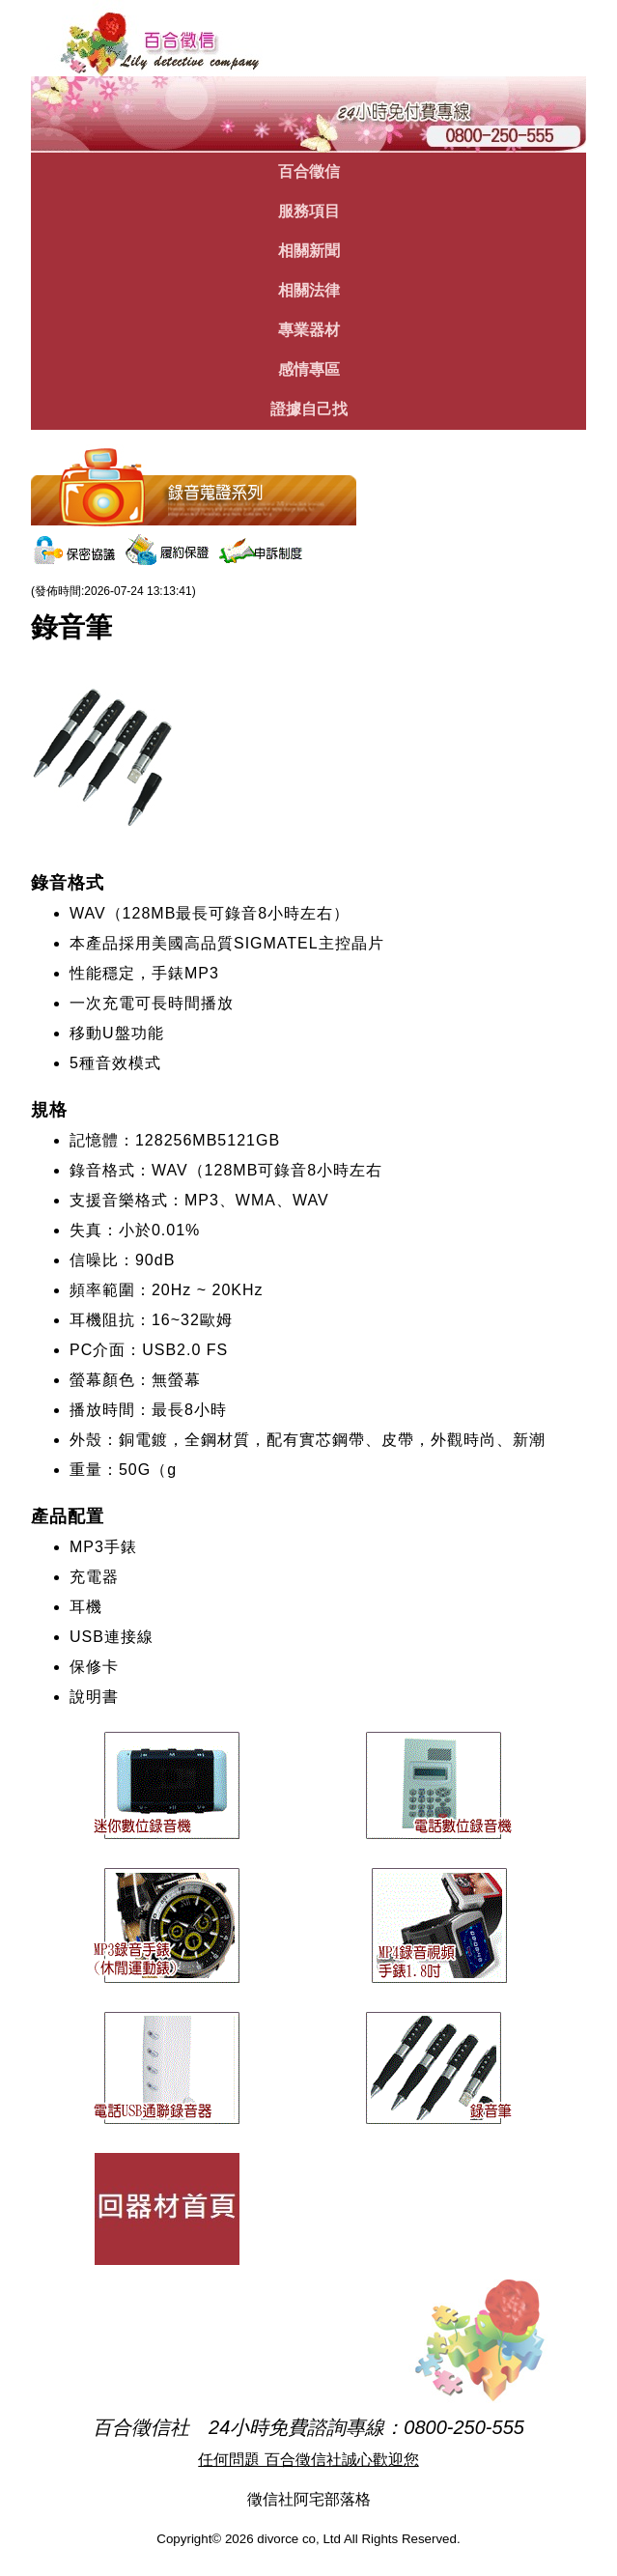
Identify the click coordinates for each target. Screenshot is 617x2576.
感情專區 (309, 369)
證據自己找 (309, 409)
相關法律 (309, 290)
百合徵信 (309, 171)
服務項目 (309, 211)
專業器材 (309, 330)
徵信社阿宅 (285, 2499)
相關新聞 (309, 250)
